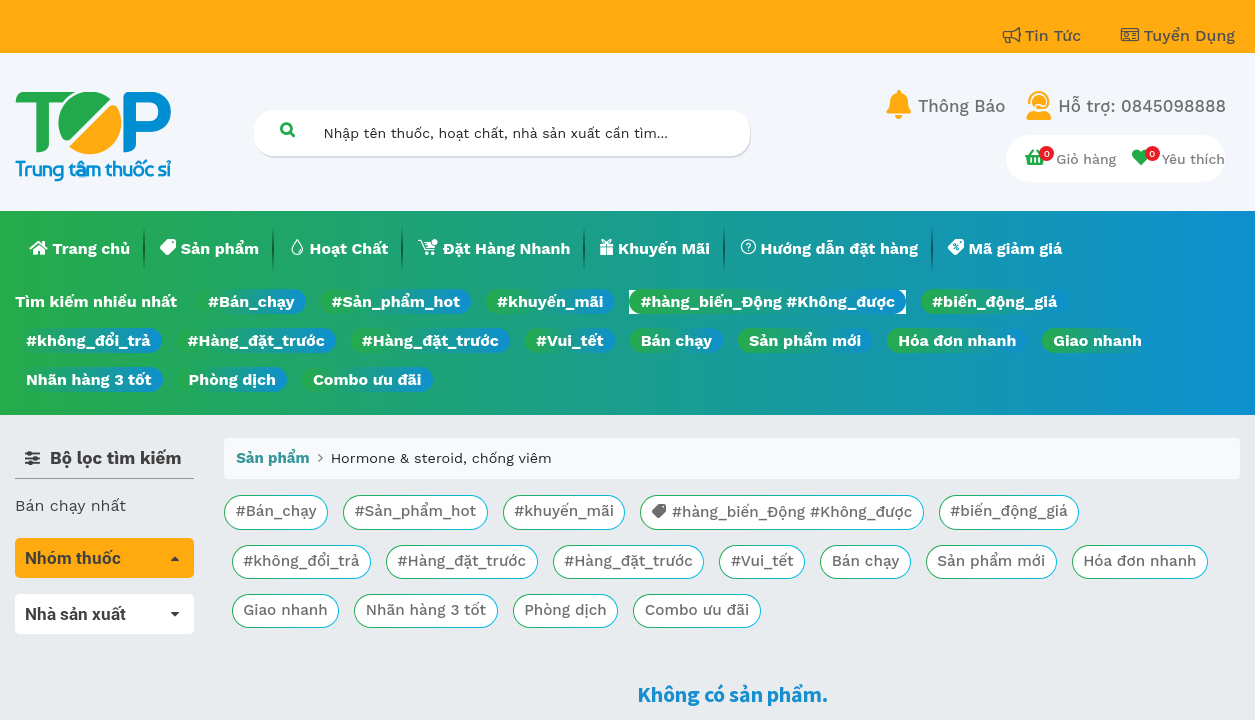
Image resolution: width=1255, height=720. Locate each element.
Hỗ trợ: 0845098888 (1142, 106)
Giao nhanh (1097, 340)
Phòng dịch (232, 379)
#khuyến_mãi (550, 301)
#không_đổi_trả (88, 340)
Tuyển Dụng (1178, 35)
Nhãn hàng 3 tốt (89, 379)
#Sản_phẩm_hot (396, 301)
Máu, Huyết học (76, 633)
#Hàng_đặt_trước (256, 340)
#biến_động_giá (994, 301)
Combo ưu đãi (367, 379)
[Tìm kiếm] (288, 129)
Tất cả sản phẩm (79, 605)
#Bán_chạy (251, 301)
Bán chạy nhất (70, 505)
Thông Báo (961, 106)
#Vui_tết (570, 340)
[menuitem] (80, 249)
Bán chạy (676, 340)
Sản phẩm (272, 458)
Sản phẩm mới (805, 340)
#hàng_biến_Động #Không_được (767, 301)
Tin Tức (1045, 35)
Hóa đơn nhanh (957, 340)
